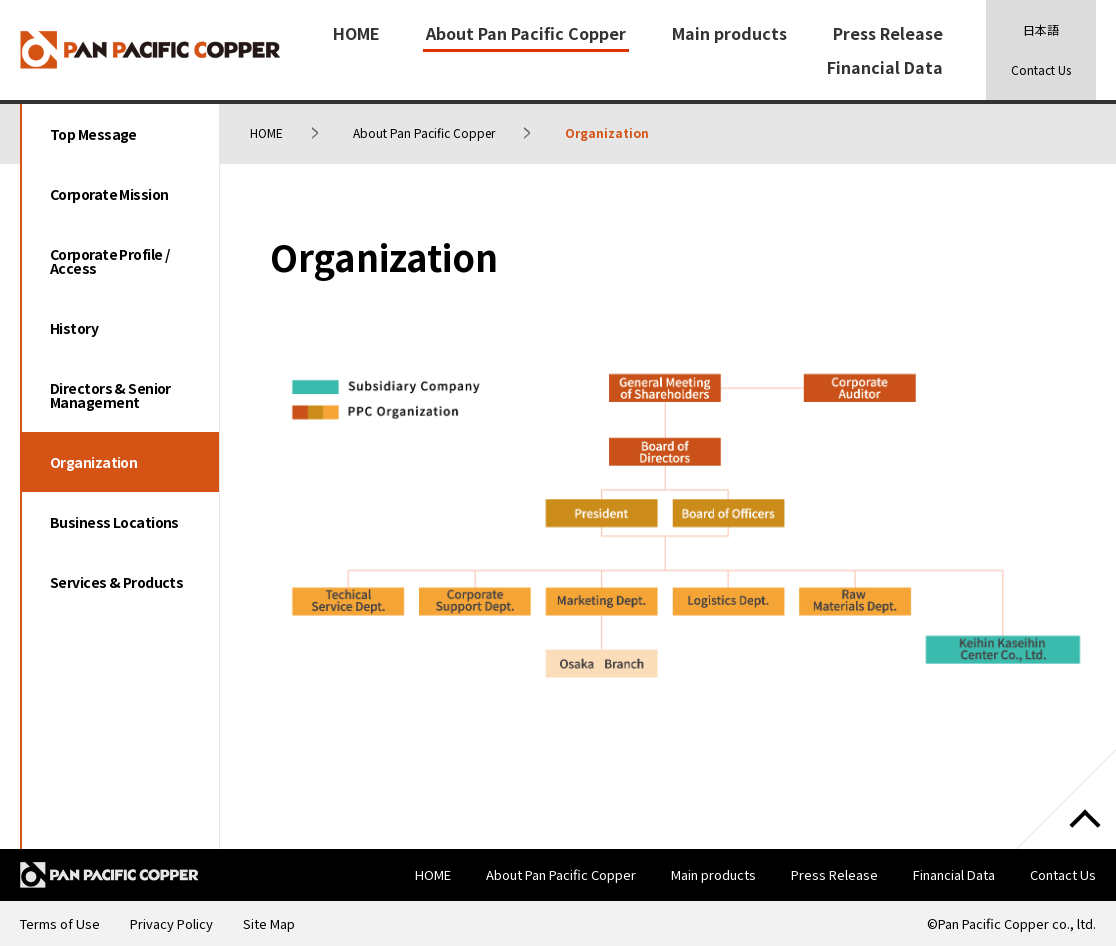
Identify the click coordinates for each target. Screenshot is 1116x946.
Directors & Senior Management (110, 395)
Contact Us (1041, 69)
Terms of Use (60, 923)
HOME (356, 33)
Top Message (93, 134)
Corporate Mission (109, 194)
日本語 (1041, 29)
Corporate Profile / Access (109, 261)
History (74, 328)
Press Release (888, 33)
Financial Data (885, 67)
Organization (93, 462)
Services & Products (116, 582)
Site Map (269, 923)
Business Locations (114, 522)
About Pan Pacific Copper (526, 33)
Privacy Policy (171, 923)
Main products (729, 33)
